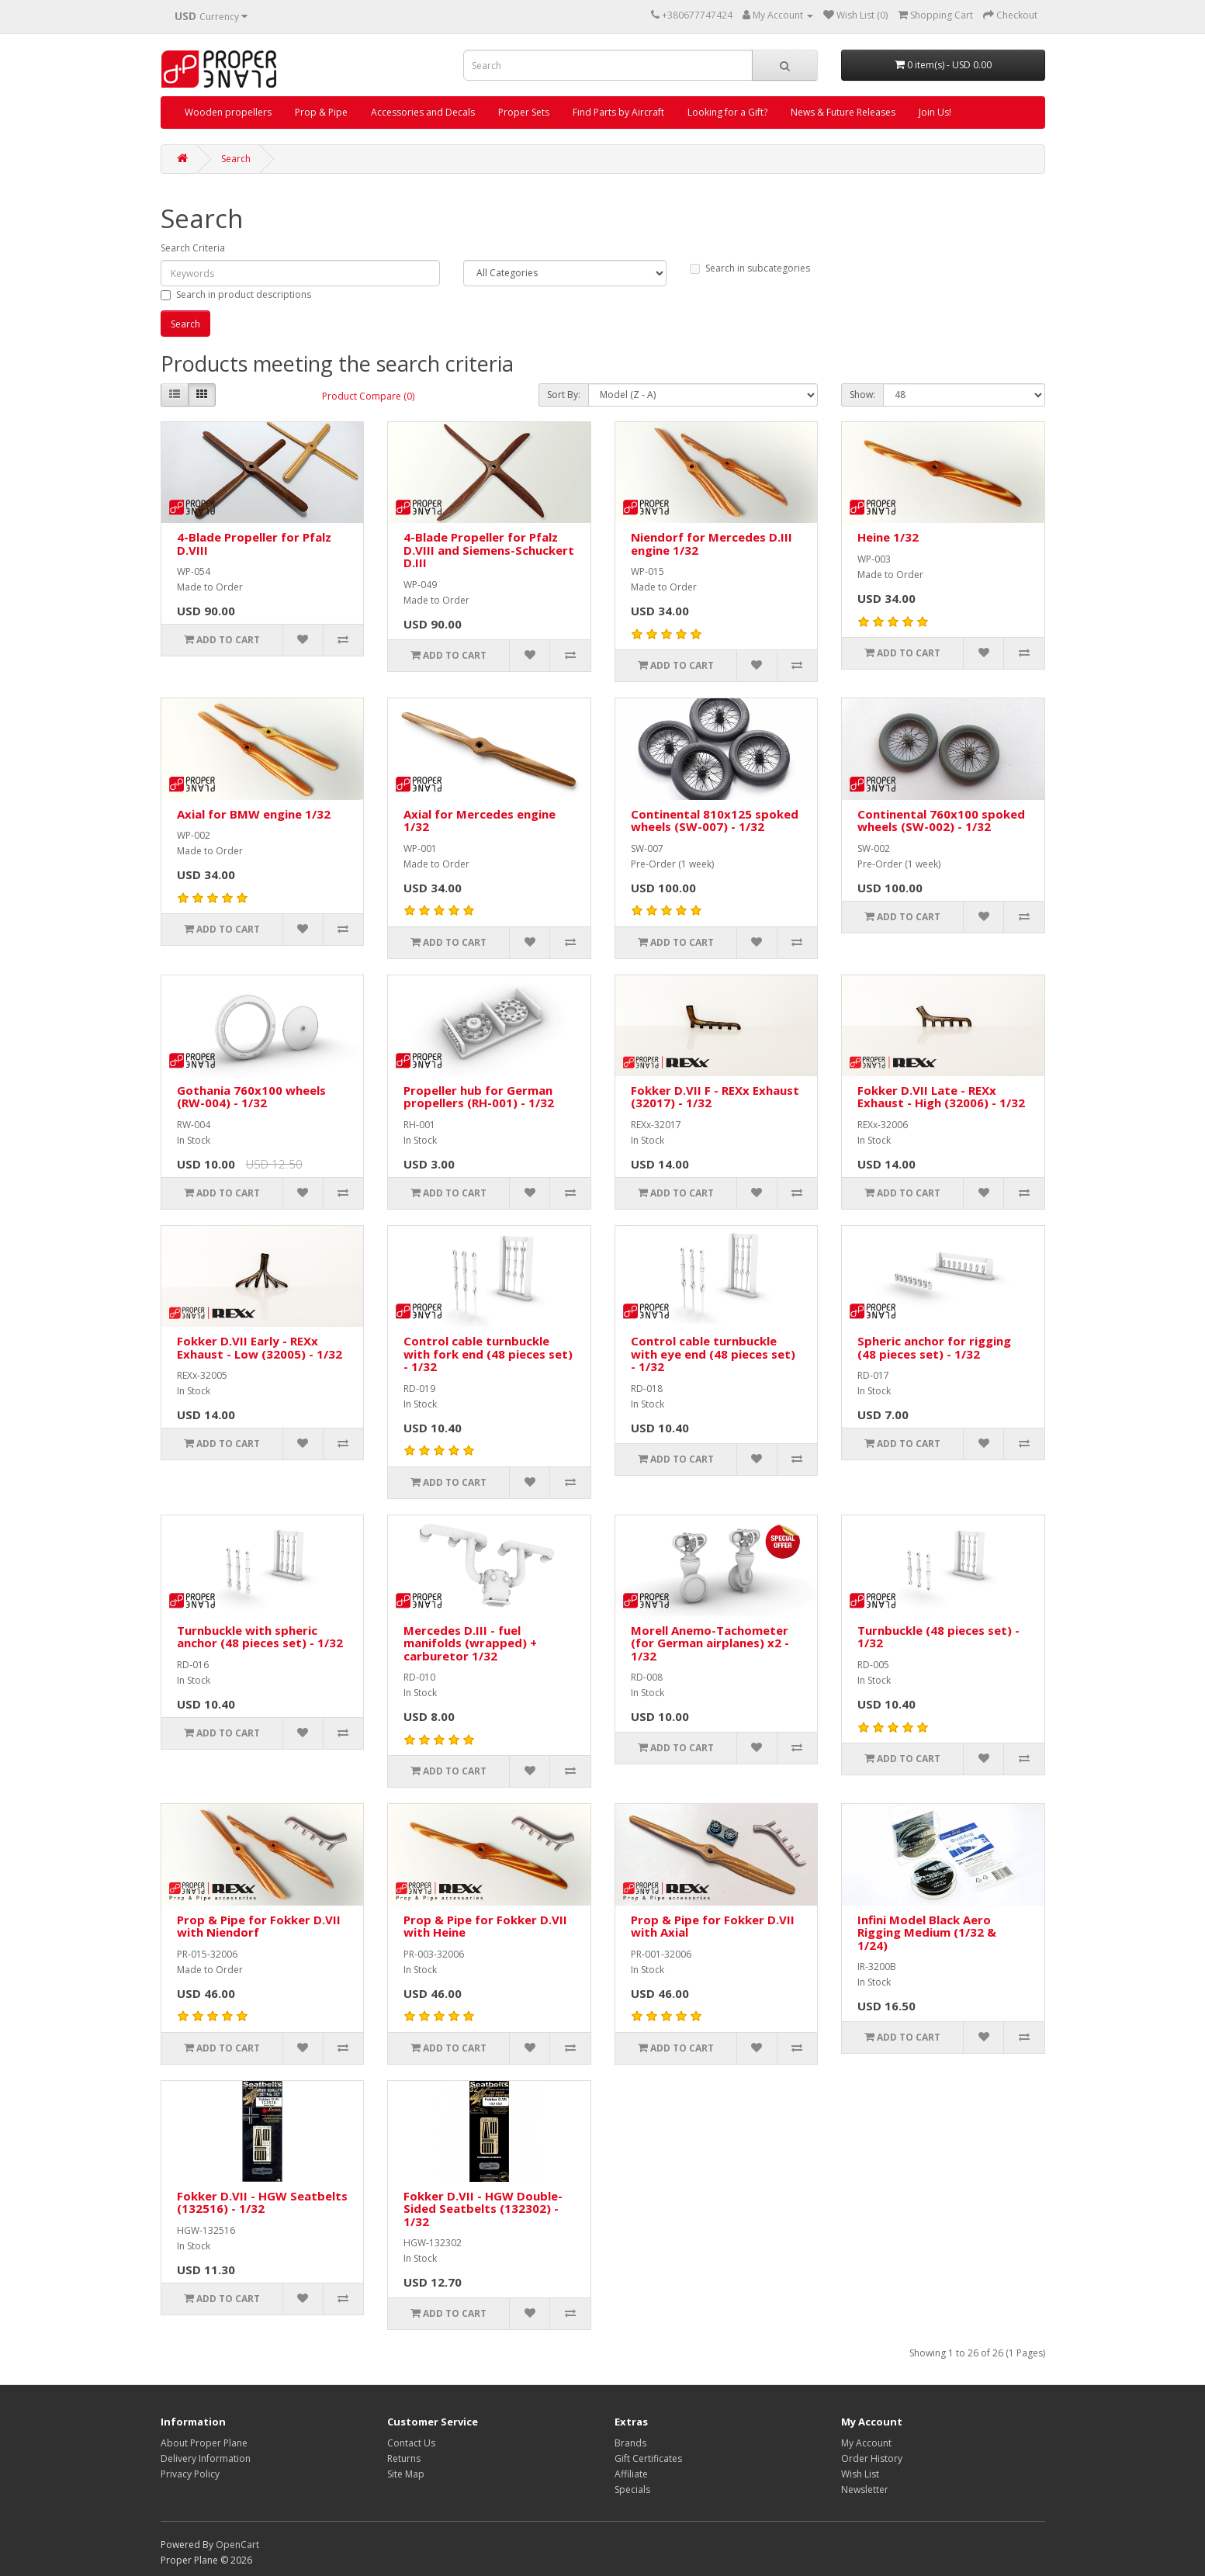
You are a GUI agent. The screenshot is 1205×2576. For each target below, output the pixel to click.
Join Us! (935, 112)
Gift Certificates (648, 2458)
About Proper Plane (204, 2443)
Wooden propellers (228, 112)
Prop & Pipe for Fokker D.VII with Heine (485, 1926)
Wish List (860, 2474)
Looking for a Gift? (727, 112)
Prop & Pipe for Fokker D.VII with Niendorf (259, 1926)
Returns (404, 2458)
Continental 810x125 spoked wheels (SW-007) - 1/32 (714, 820)
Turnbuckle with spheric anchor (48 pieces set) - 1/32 (260, 1636)
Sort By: (563, 394)
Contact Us (411, 2443)
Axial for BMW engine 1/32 (254, 814)
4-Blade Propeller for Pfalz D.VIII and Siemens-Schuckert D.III (488, 549)
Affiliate (631, 2474)
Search (236, 158)
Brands (630, 2443)
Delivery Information (206, 2458)
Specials (632, 2489)
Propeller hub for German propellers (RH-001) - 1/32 (478, 1096)
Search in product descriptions (236, 294)
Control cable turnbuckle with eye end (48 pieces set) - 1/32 (713, 1353)
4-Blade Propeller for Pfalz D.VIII (254, 543)
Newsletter (864, 2489)
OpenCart (237, 2544)
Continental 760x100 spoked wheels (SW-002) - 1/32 (941, 820)
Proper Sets (523, 112)
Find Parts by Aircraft (618, 112)
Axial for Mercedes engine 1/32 (479, 820)
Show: (862, 394)
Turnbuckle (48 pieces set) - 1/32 (938, 1636)
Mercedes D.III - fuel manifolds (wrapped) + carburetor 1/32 (470, 1643)
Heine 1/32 (888, 537)
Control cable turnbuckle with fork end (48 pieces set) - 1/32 (488, 1353)
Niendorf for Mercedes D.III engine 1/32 (711, 543)
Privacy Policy (190, 2474)
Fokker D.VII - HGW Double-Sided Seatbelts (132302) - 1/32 (483, 2208)
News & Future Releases (843, 112)
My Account (866, 2443)
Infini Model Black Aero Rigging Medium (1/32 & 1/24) (926, 1932)
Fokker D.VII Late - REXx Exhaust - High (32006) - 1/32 (941, 1096)
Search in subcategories (750, 268)
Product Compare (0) (368, 396)
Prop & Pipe (321, 112)
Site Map (405, 2474)
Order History (871, 2458)
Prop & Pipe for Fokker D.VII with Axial (713, 1926)
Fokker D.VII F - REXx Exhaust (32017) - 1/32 (715, 1096)
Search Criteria (193, 247)
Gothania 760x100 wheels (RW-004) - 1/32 (251, 1096)
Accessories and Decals (423, 112)
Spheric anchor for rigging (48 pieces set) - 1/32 (934, 1347)
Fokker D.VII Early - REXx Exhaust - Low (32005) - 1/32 (259, 1347)
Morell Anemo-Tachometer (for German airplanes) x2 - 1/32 (710, 1643)
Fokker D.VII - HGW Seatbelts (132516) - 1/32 (262, 2202)
